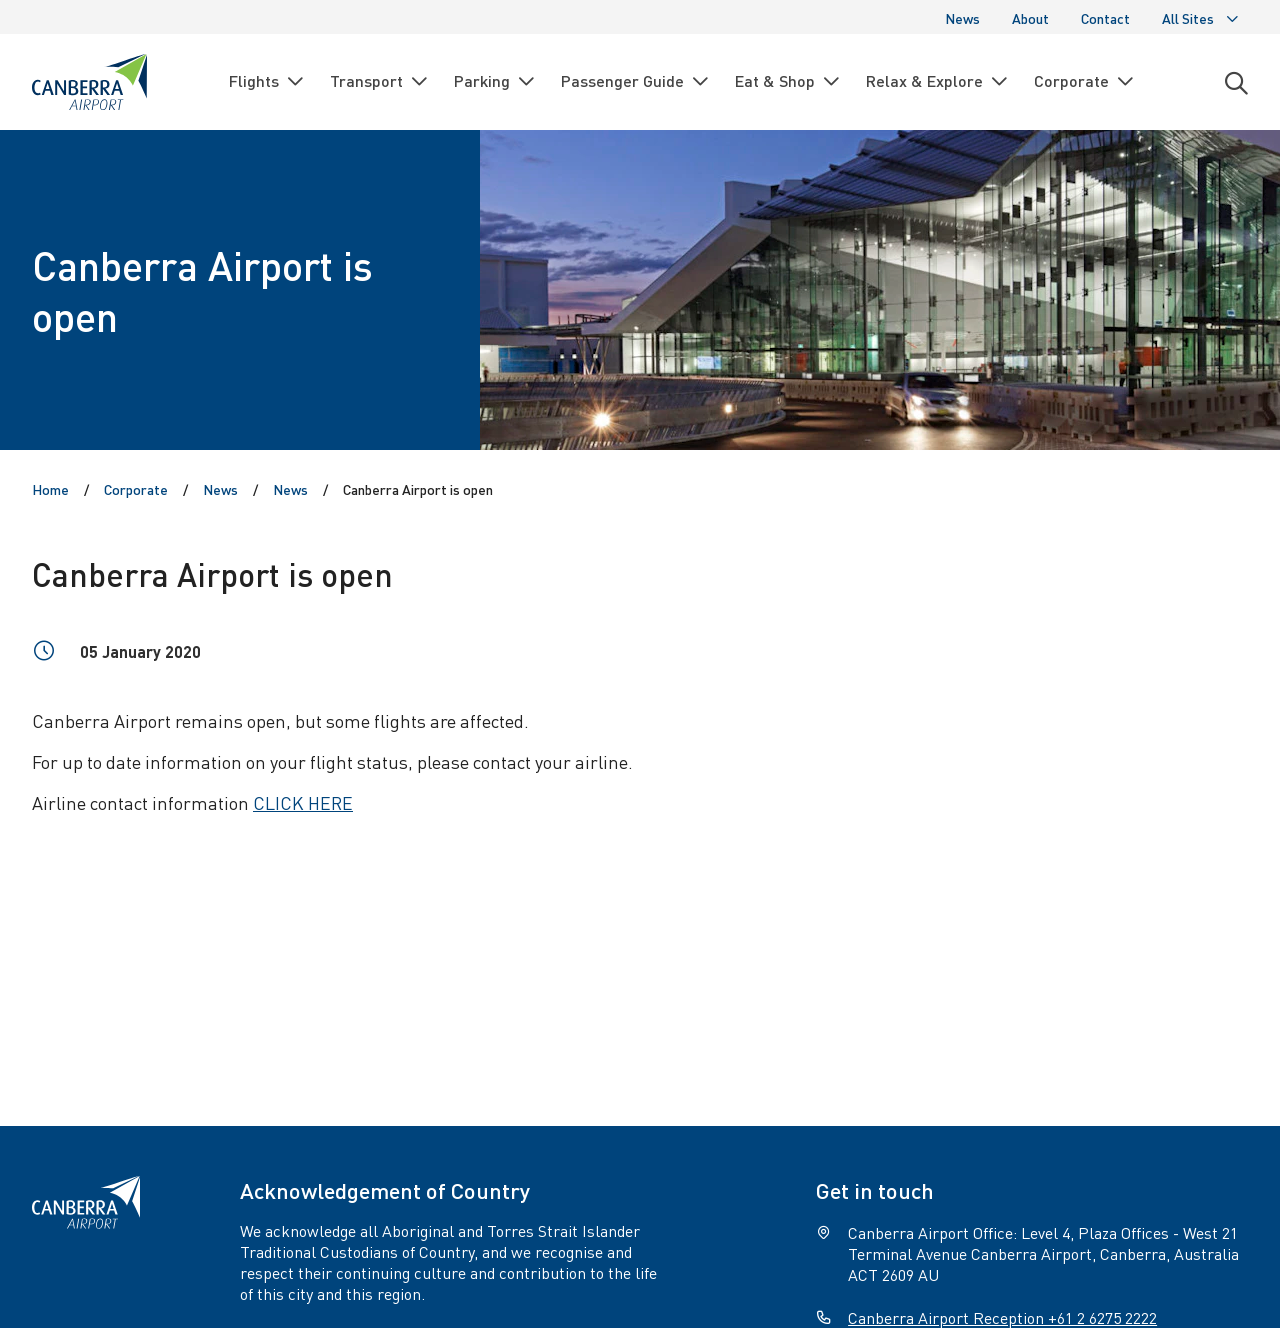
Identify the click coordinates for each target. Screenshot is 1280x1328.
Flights (267, 81)
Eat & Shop (788, 81)
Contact (1105, 18)
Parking (495, 81)
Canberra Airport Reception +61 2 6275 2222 (1002, 1317)
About (1030, 18)
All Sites (1201, 18)
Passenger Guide (636, 81)
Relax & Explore (938, 81)
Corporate (1085, 81)
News (962, 18)
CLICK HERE (303, 802)
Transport (380, 81)
